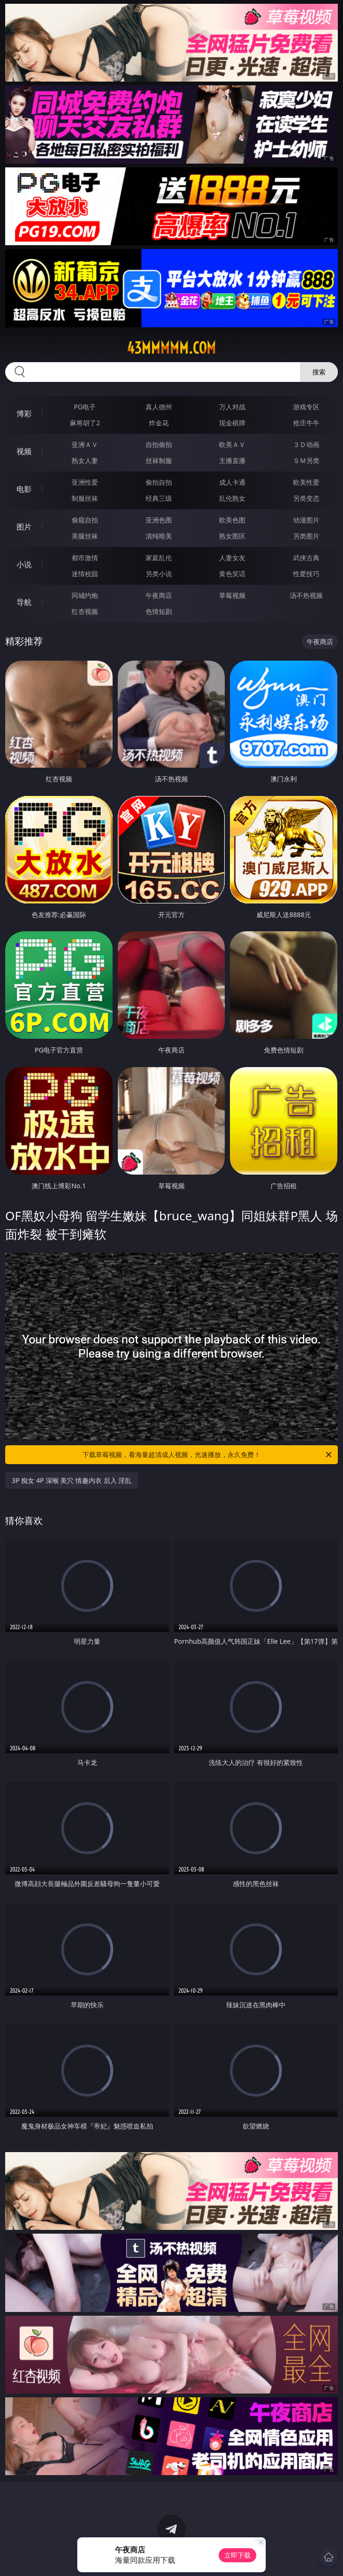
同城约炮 (85, 595)
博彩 (24, 413)
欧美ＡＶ (232, 444)
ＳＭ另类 (306, 460)
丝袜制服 (159, 460)
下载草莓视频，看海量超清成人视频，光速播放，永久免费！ (207, 1454)
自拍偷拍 (159, 444)
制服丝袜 (85, 498)
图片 (24, 527)
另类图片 (306, 535)
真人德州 (159, 406)
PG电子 (85, 406)
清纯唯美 (159, 535)
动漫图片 (306, 519)
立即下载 (237, 2555)
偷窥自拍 (85, 519)
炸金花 (159, 422)
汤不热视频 (306, 595)
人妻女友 (232, 557)
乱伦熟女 (232, 498)
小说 (24, 564)
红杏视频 (85, 611)
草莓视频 (232, 595)
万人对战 (232, 406)
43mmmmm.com (171, 348)
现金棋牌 (232, 422)
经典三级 (159, 498)
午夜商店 (159, 595)
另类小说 (159, 573)
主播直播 (232, 460)
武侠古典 (306, 557)
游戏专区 (306, 406)
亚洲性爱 (85, 482)
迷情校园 (85, 573)
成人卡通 (232, 482)
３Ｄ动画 (306, 444)
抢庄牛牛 (306, 422)
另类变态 (306, 498)
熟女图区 (232, 535)
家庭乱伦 (159, 557)
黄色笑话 (232, 573)
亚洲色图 (159, 519)
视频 (24, 451)
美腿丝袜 (85, 535)
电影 (24, 489)
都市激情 (85, 557)
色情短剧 (159, 611)
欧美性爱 (306, 482)
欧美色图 (232, 519)
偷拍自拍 (159, 482)
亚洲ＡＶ (85, 444)
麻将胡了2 (85, 422)
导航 (24, 602)
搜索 (319, 371)
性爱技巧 (306, 573)
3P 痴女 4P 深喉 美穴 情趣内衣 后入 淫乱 (71, 1480)
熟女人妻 (85, 460)
